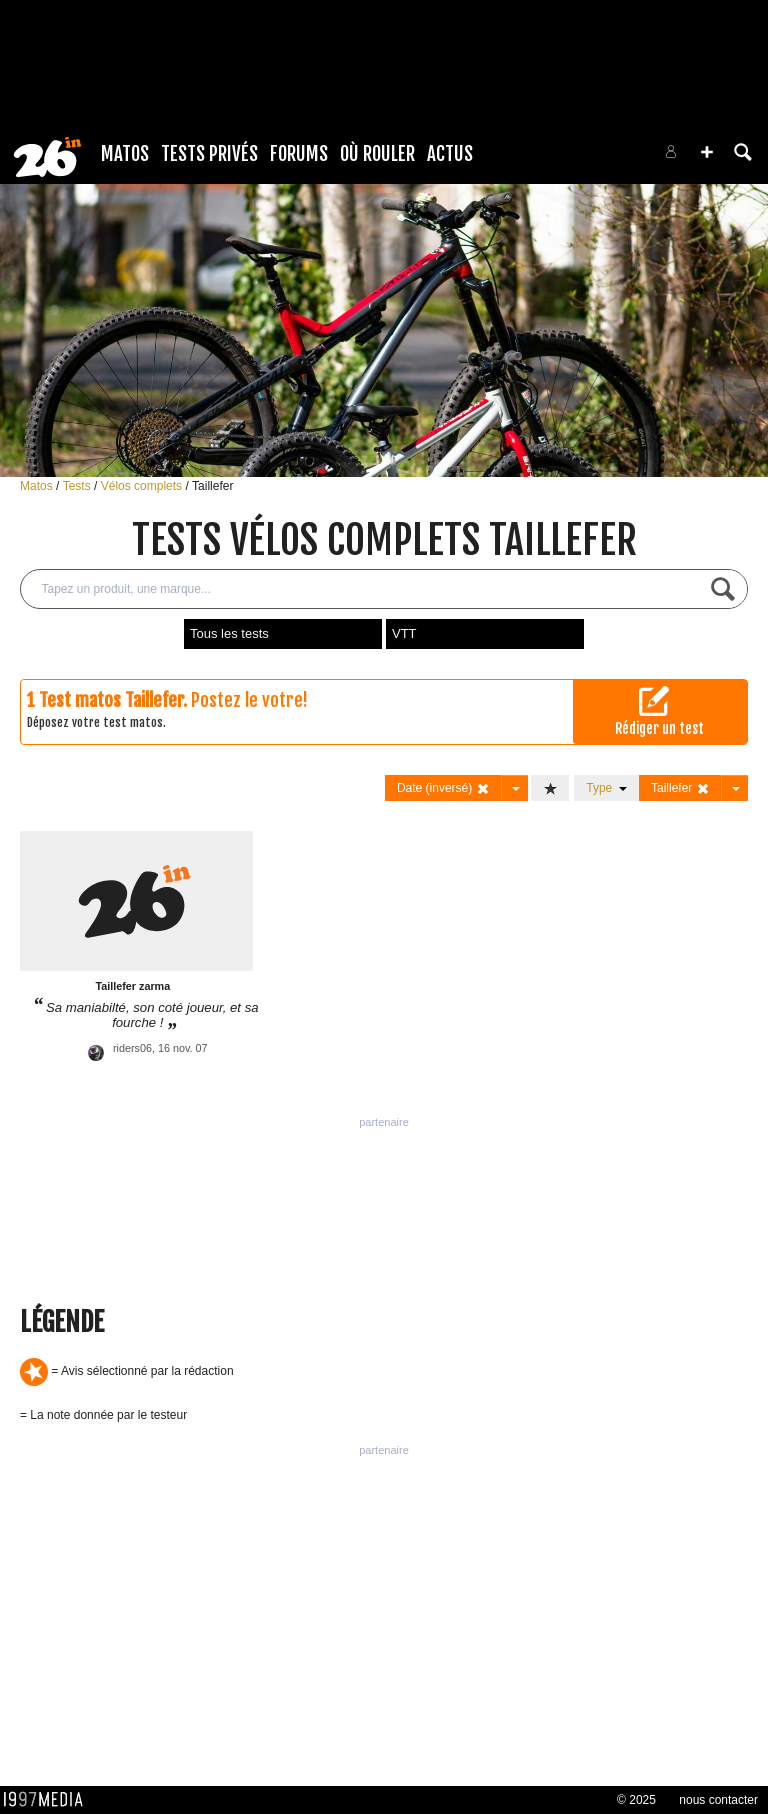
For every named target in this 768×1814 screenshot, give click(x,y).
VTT (404, 633)
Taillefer (212, 486)
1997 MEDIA (49, 1800)
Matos (125, 154)
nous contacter (718, 1800)
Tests (78, 486)
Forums (299, 154)
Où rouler (377, 154)
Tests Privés (209, 154)
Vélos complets (143, 486)
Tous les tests (229, 633)
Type (606, 788)
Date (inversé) (443, 788)
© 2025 (636, 1800)
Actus (450, 154)
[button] (707, 152)
